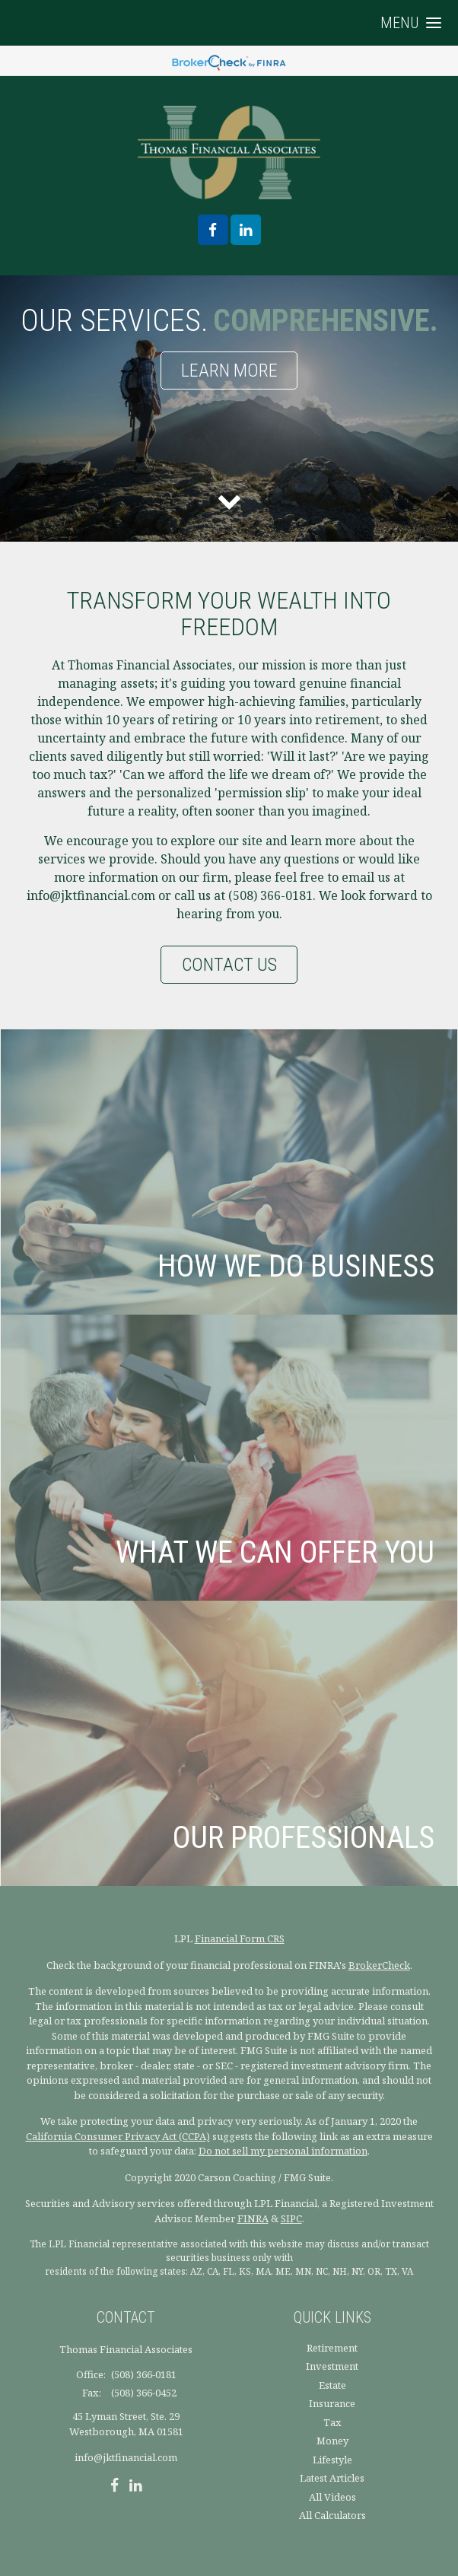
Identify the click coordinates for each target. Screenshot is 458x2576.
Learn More (229, 370)
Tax (332, 2422)
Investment (332, 2366)
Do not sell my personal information (283, 2151)
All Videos (332, 2497)
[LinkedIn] (135, 2487)
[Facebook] (114, 2487)
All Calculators (332, 2515)
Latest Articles (332, 2478)
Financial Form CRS (240, 1938)
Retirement (332, 2348)
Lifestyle (332, 2459)
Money (332, 2440)
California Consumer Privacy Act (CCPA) (118, 2136)
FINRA (253, 2218)
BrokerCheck (379, 1965)
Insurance (332, 2403)
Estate (332, 2385)
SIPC (291, 2218)
